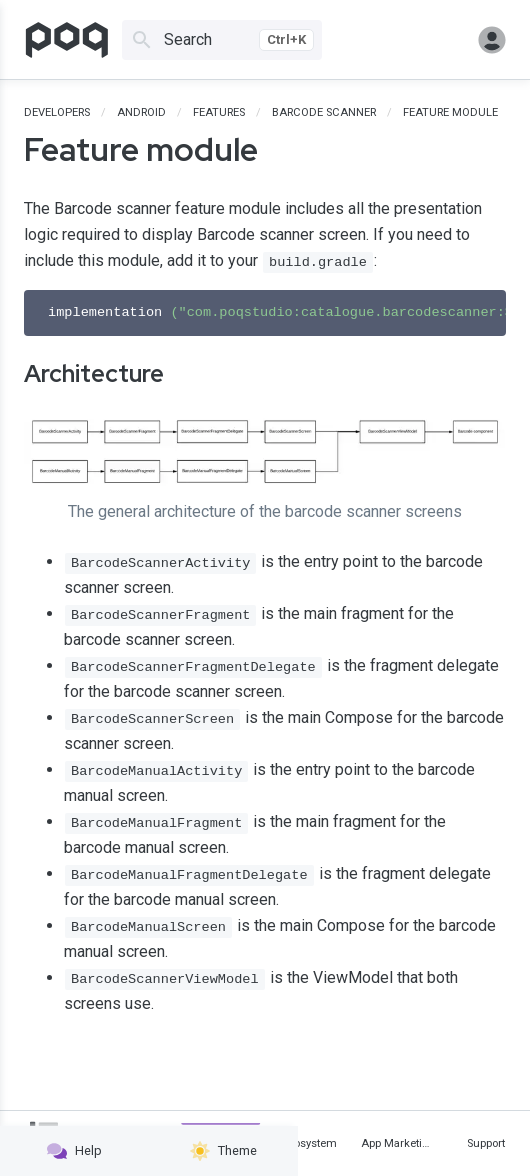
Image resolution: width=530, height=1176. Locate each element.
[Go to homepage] (67, 40)
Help (74, 1151)
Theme (223, 1151)
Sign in (492, 40)
